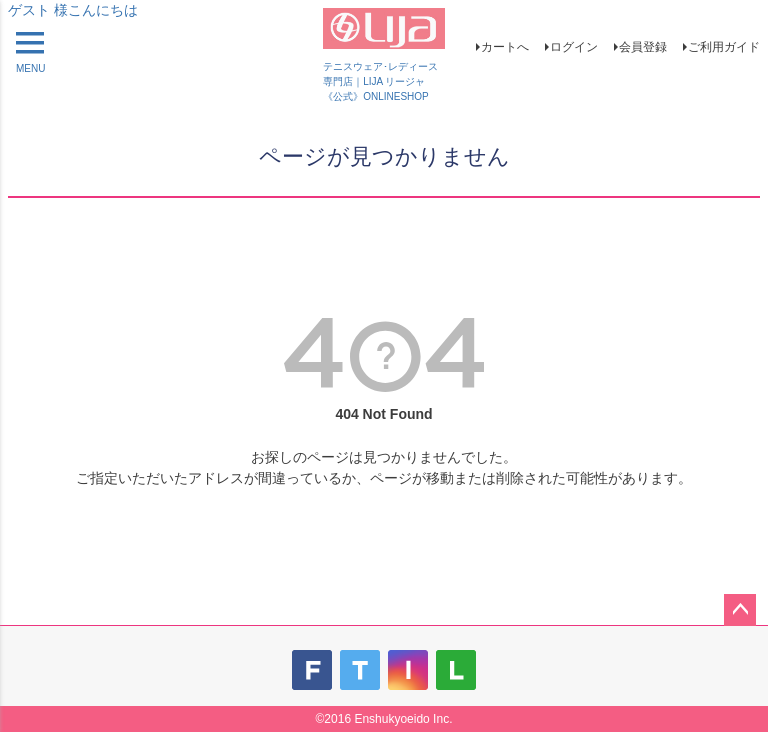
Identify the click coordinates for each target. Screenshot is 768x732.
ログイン (574, 47)
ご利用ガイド (724, 47)
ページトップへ (740, 610)
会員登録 (643, 47)
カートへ (505, 47)
